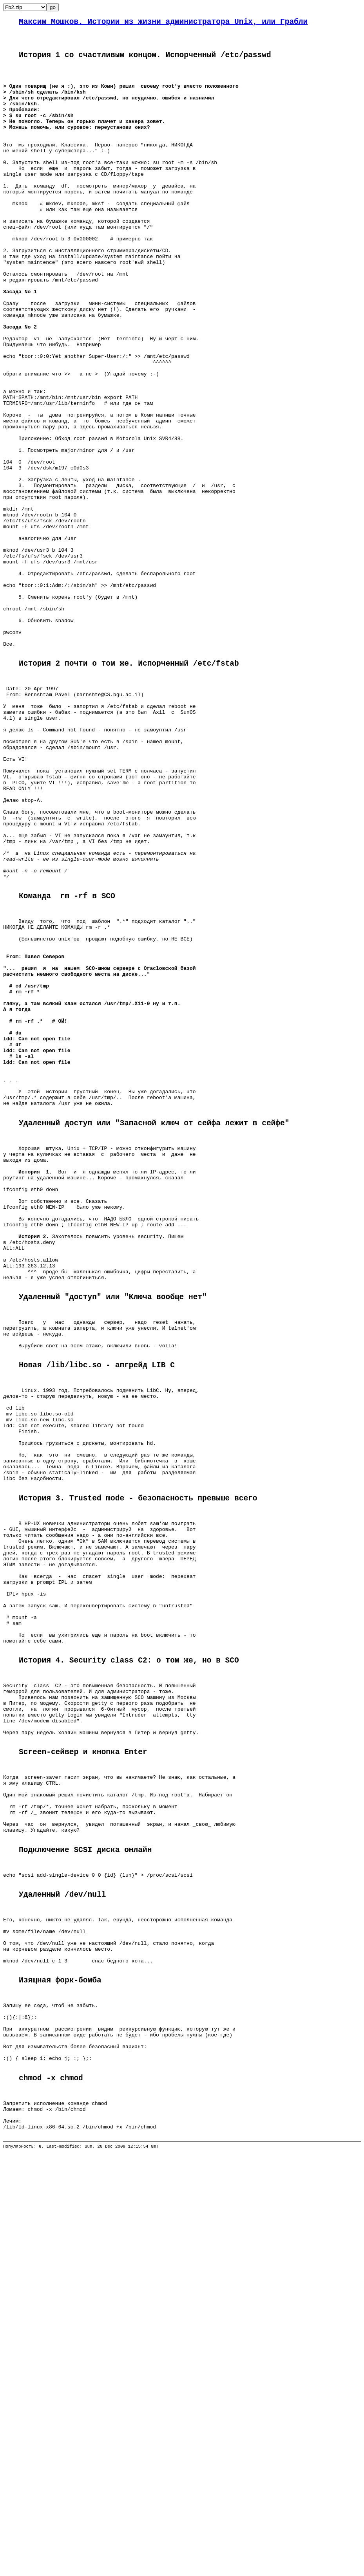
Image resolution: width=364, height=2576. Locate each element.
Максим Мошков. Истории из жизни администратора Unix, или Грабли (163, 23)
